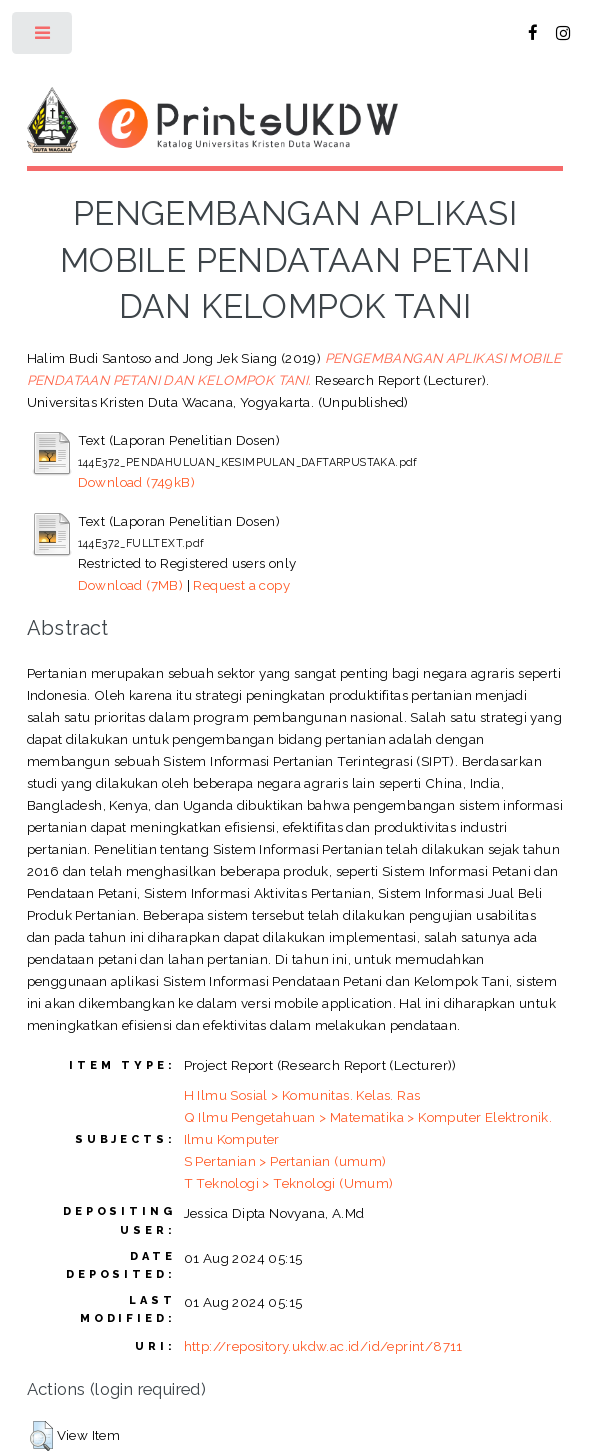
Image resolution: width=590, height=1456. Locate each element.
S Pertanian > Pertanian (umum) (285, 1161)
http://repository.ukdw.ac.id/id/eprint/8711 (323, 1346)
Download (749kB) (136, 482)
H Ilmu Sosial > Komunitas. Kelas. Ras (302, 1095)
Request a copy (241, 585)
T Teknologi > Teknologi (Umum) (289, 1183)
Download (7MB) (131, 585)
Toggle (43, 37)
